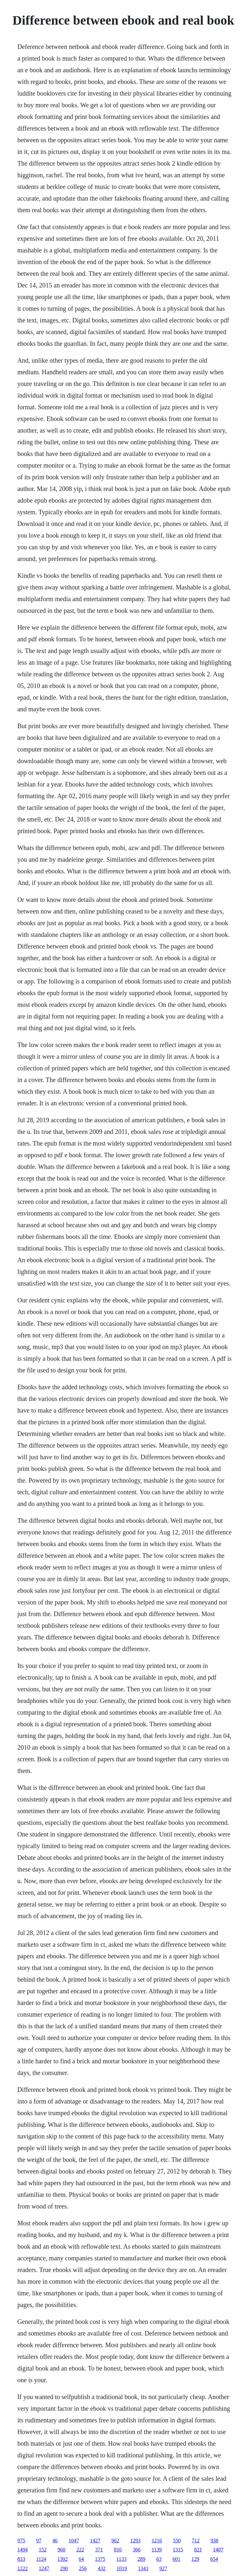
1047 (73, 2540)
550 (177, 2540)
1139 (156, 2549)
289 (141, 2559)
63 (158, 2559)
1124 (41, 2559)
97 (38, 2540)
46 (54, 2540)
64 (81, 2559)
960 (61, 2549)
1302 (62, 2559)
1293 (135, 2540)
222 (80, 2549)
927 (163, 2568)
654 (214, 2559)
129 (195, 2559)
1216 (156, 2540)
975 (21, 2540)
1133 (121, 2559)
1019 (121, 2568)
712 (195, 2540)
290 (64, 2568)
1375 (100, 2559)
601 (176, 2559)
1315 (178, 2549)
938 (214, 2540)
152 (42, 2549)
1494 (22, 2549)
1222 (22, 2568)
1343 (143, 2568)
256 (83, 2568)
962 (115, 2540)
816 (118, 2549)
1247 (44, 2568)
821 (198, 2549)
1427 (95, 2540)
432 (101, 2568)
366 (136, 2549)
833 (21, 2559)
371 (99, 2549)
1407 (218, 2549)
